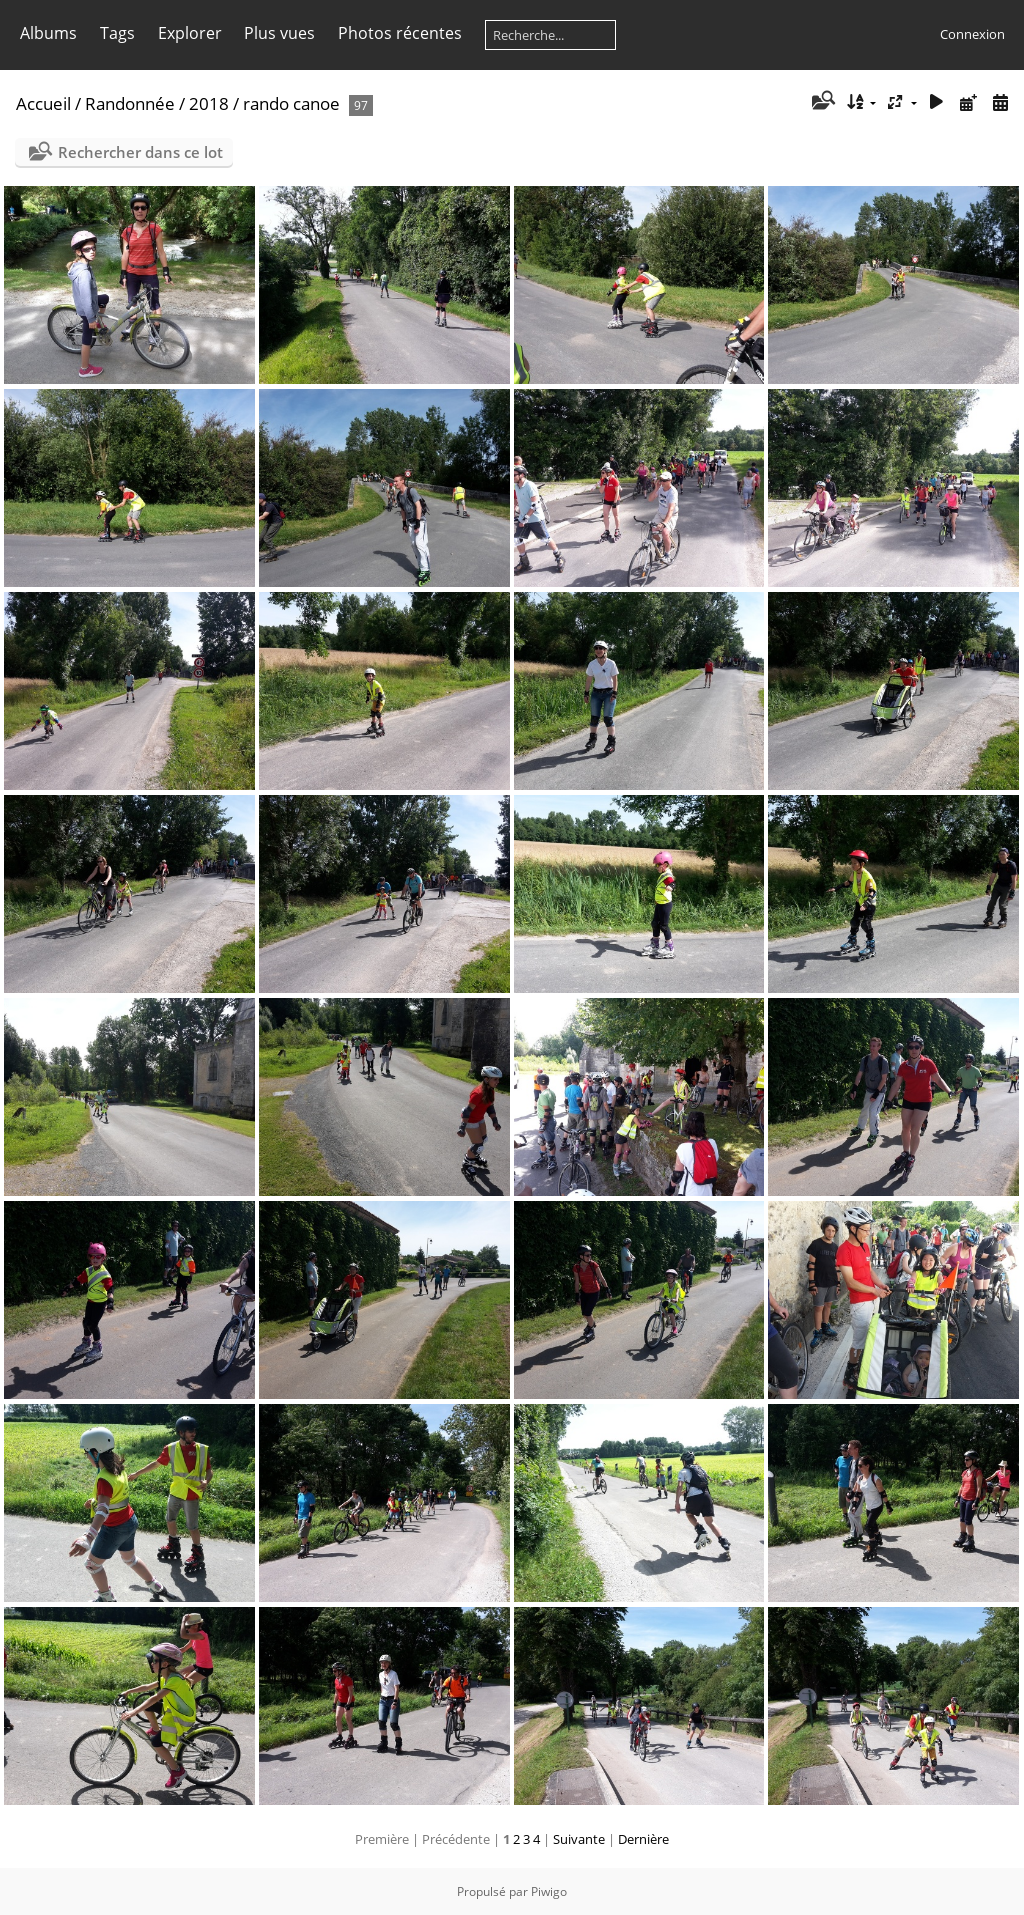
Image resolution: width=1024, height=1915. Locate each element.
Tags (117, 33)
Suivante (579, 1839)
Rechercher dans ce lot (140, 152)
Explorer (190, 33)
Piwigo (549, 1891)
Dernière (643, 1839)
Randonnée (130, 103)
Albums (48, 33)
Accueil (43, 103)
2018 (209, 103)
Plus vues (279, 33)
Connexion (972, 34)
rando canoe (291, 103)
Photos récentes (400, 33)
